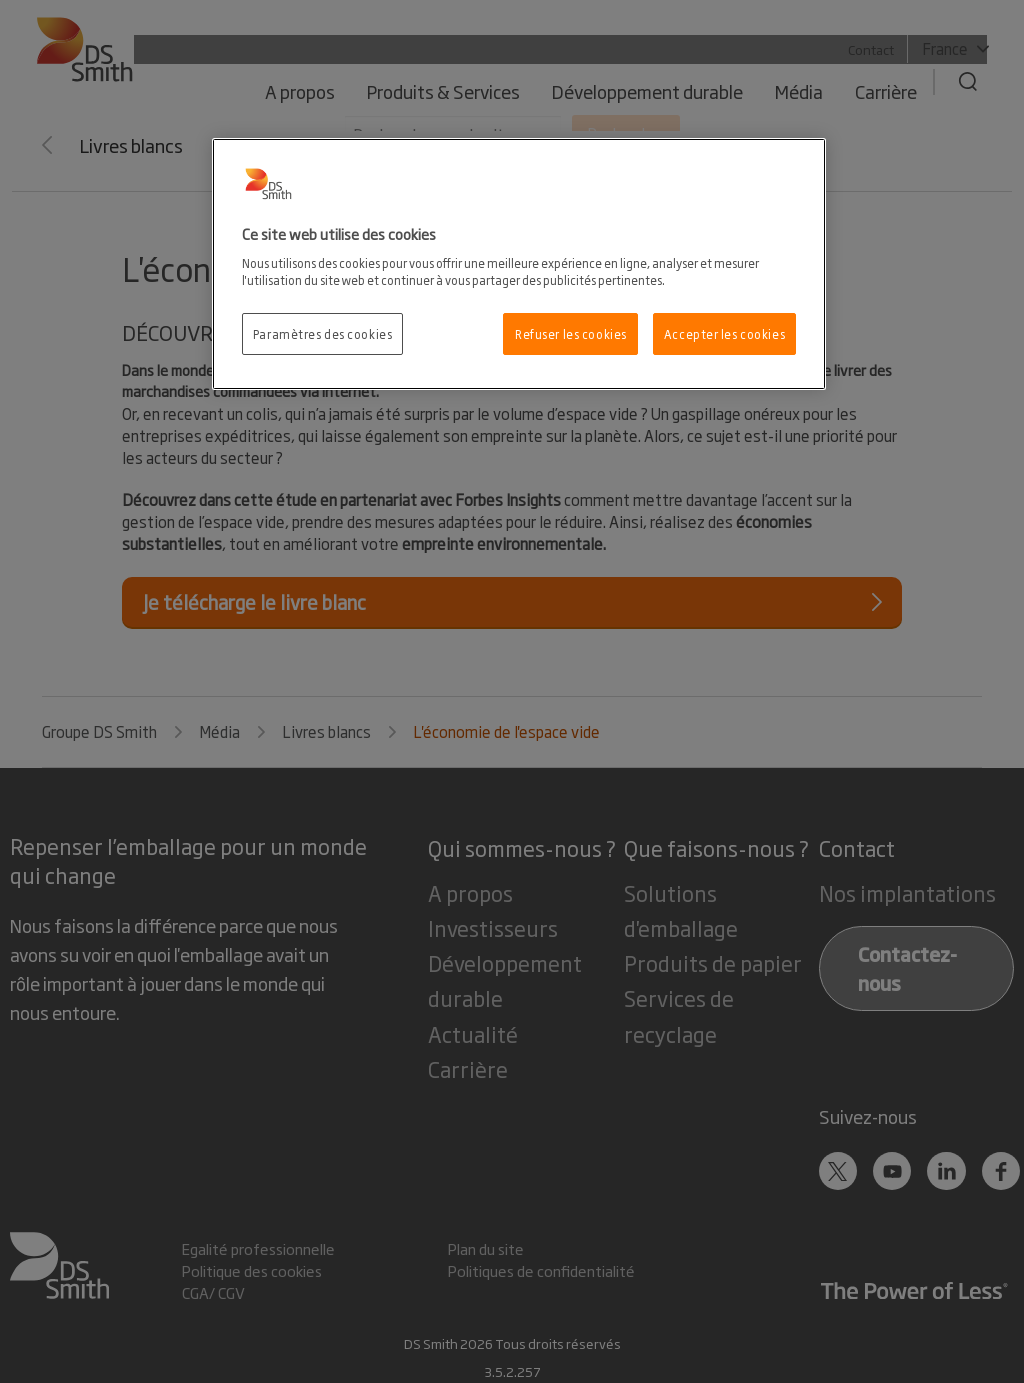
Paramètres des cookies (323, 333)
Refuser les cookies (571, 333)
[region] (519, 264)
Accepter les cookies (724, 333)
